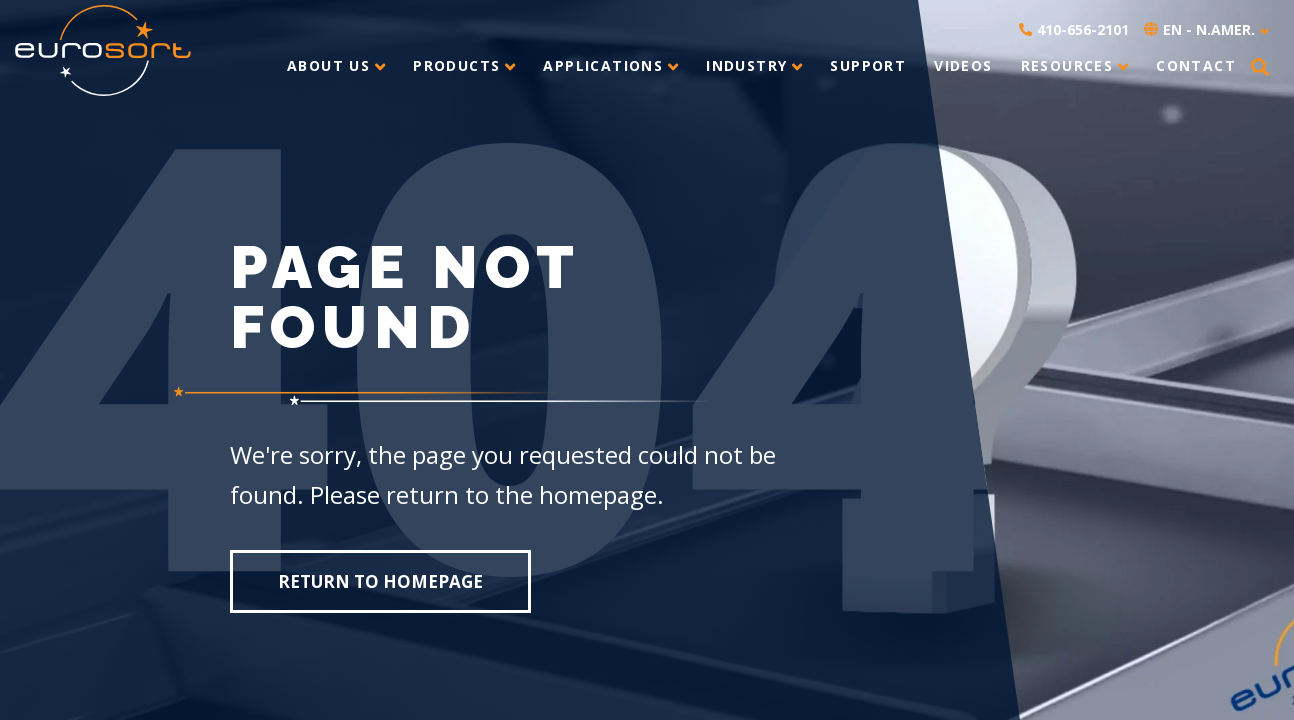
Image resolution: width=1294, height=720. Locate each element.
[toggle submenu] (377, 66)
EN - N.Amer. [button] (1199, 29)
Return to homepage (380, 581)
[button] (1260, 67)
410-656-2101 (1074, 29)
